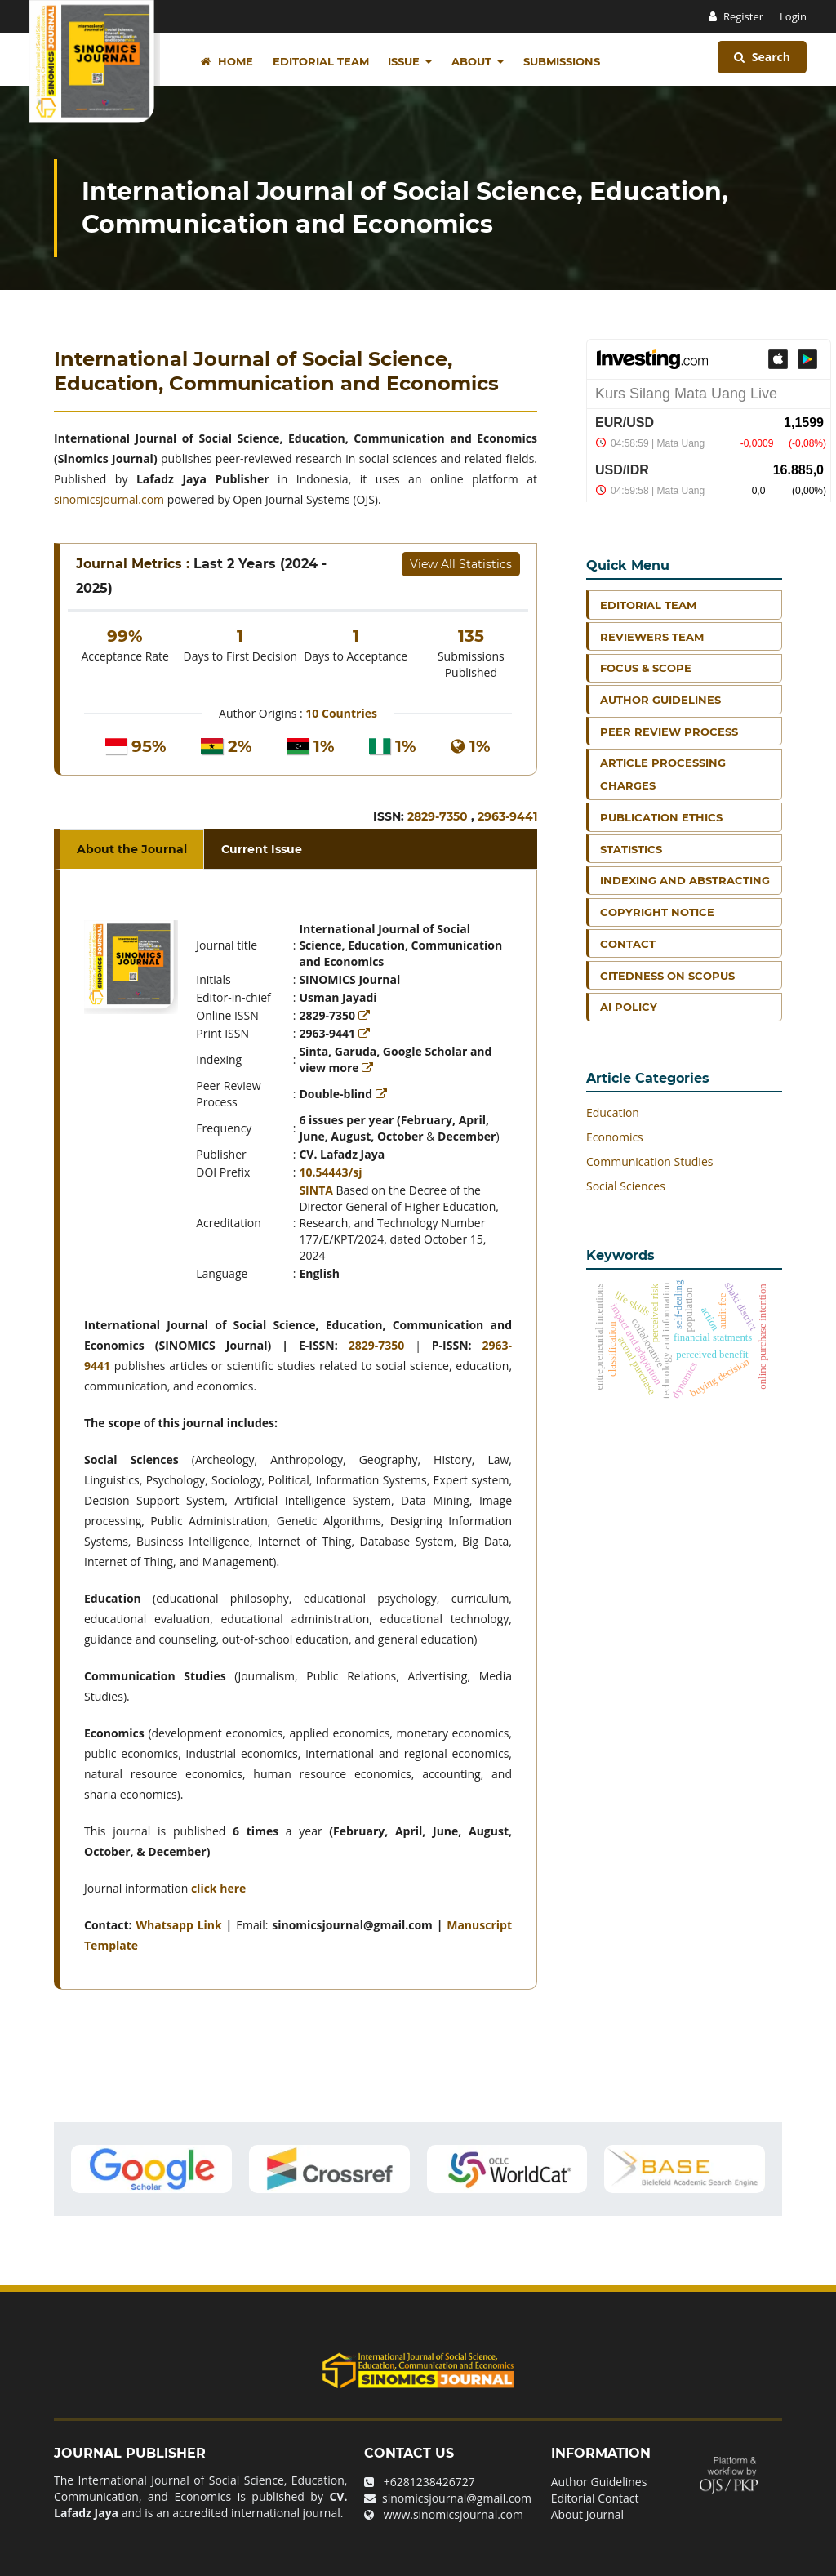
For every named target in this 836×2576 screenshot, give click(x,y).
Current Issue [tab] (261, 849)
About (473, 61)
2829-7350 (439, 816)
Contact (628, 943)
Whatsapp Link (178, 1925)
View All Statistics (461, 564)
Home (227, 61)
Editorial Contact (595, 2498)
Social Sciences (625, 1186)
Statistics (631, 849)
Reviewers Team (652, 636)
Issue (405, 61)
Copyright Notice (657, 912)
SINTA (316, 1190)
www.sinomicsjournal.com (453, 2514)
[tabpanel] (298, 1429)
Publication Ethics (661, 817)
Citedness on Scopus (667, 975)
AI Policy (628, 1006)
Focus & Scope (645, 667)
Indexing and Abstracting (685, 880)
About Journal (587, 2514)
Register (742, 16)
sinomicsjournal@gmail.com (456, 2498)
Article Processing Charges (663, 774)
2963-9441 (507, 816)
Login (793, 16)
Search (762, 57)
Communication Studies (649, 1161)
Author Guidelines (660, 699)
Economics (614, 1137)
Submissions (561, 61)
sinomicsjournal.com (109, 499)
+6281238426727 (429, 2481)
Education (612, 1112)
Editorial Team (321, 61)
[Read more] (365, 1015)
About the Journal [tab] (132, 849)
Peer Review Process (669, 731)
